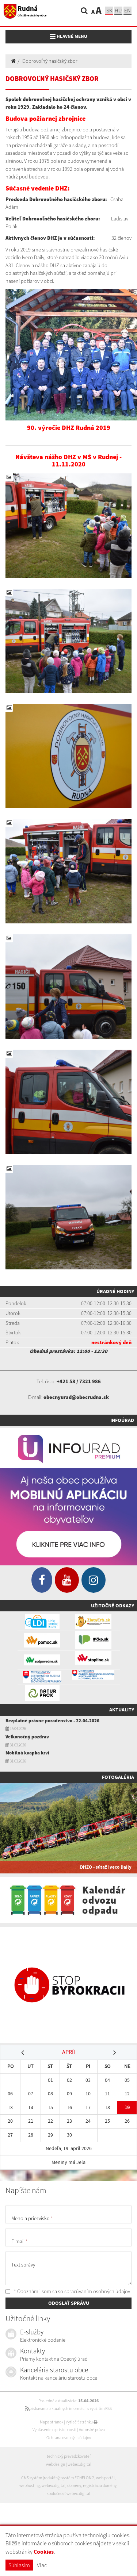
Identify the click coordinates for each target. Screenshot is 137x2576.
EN (127, 10)
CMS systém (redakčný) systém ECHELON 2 (57, 2477)
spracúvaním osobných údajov (97, 2291)
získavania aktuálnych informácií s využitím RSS (68, 2408)
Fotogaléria (118, 1777)
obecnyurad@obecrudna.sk (76, 1397)
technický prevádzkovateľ (69, 2456)
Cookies (44, 2552)
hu (118, 10)
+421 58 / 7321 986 (79, 1381)
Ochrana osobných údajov (68, 2437)
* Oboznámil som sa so (67, 2291)
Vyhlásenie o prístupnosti (54, 2429)
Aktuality (121, 1709)
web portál (105, 2477)
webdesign (55, 2464)
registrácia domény (100, 2485)
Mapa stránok (51, 2422)
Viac (42, 2565)
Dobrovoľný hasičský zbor (49, 61)
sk (109, 10)
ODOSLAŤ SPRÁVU (68, 2303)
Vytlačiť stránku (82, 2422)
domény (74, 2485)
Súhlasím (19, 2565)
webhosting (29, 2485)
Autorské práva (92, 2429)
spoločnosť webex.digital (68, 2493)
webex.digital (79, 2464)
